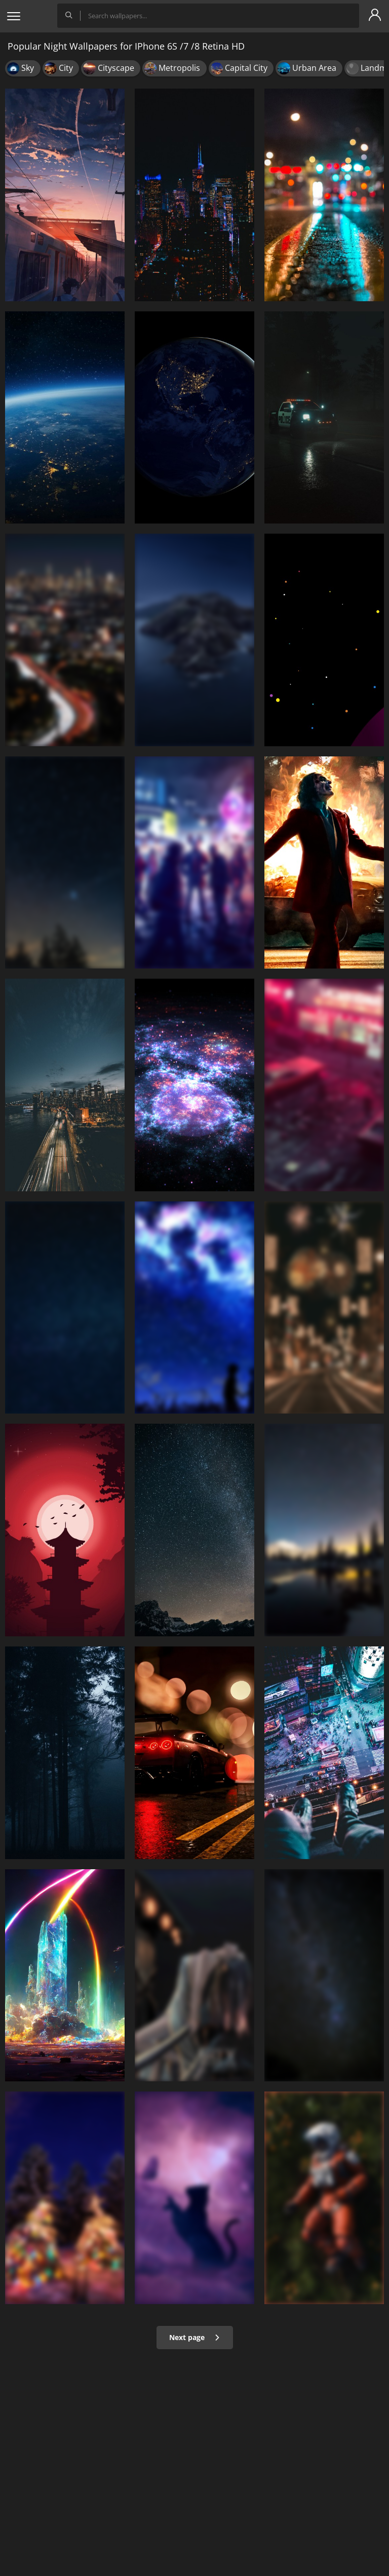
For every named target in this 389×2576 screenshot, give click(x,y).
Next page (194, 2337)
